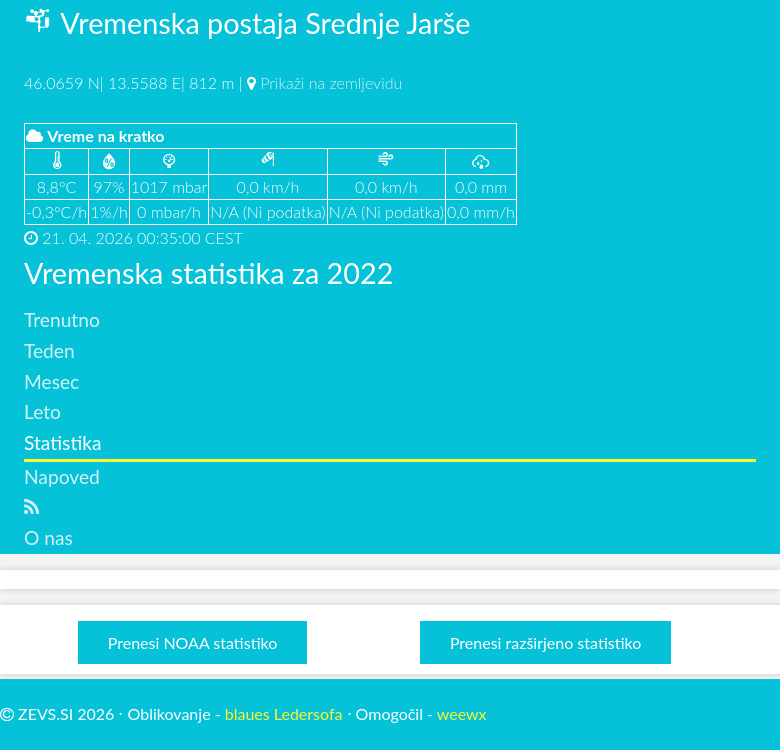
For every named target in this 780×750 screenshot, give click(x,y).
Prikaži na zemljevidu (331, 82)
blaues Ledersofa (284, 713)
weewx (462, 713)
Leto (42, 411)
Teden (49, 350)
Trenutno (62, 319)
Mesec (51, 381)
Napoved (62, 476)
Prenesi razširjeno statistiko (545, 642)
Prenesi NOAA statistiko (192, 642)
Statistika (63, 442)
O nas (48, 537)
